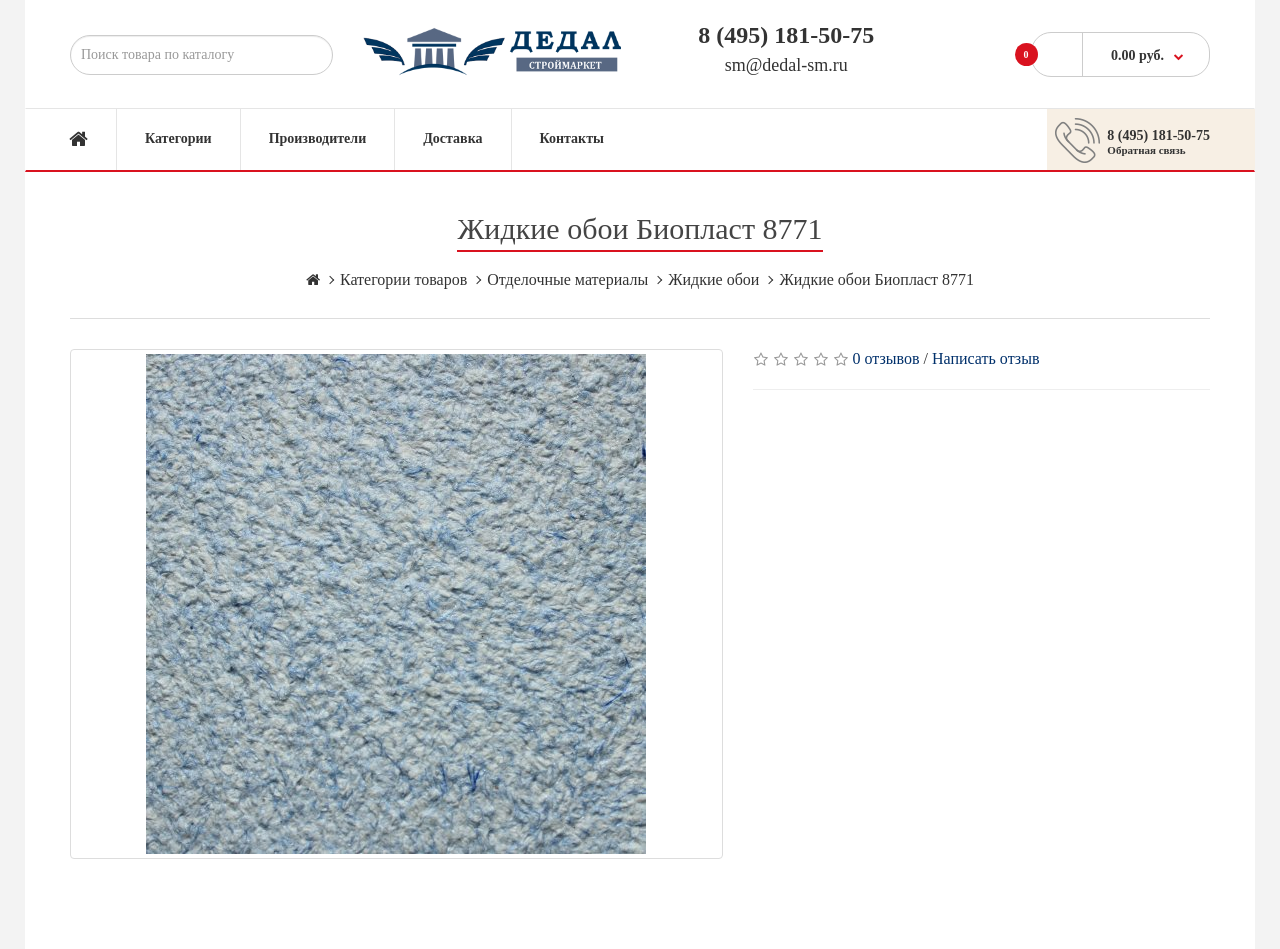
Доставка (452, 138)
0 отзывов (886, 358)
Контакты (572, 138)
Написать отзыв (985, 358)
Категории (178, 138)
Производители (318, 138)
